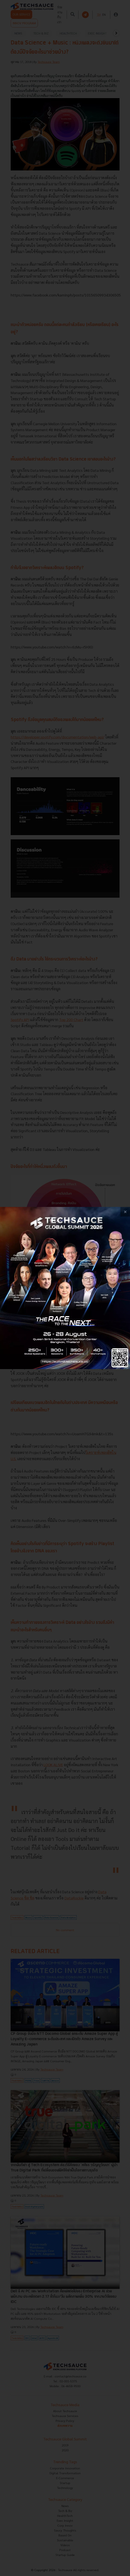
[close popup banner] (125, 1211)
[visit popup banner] (65, 1288)
